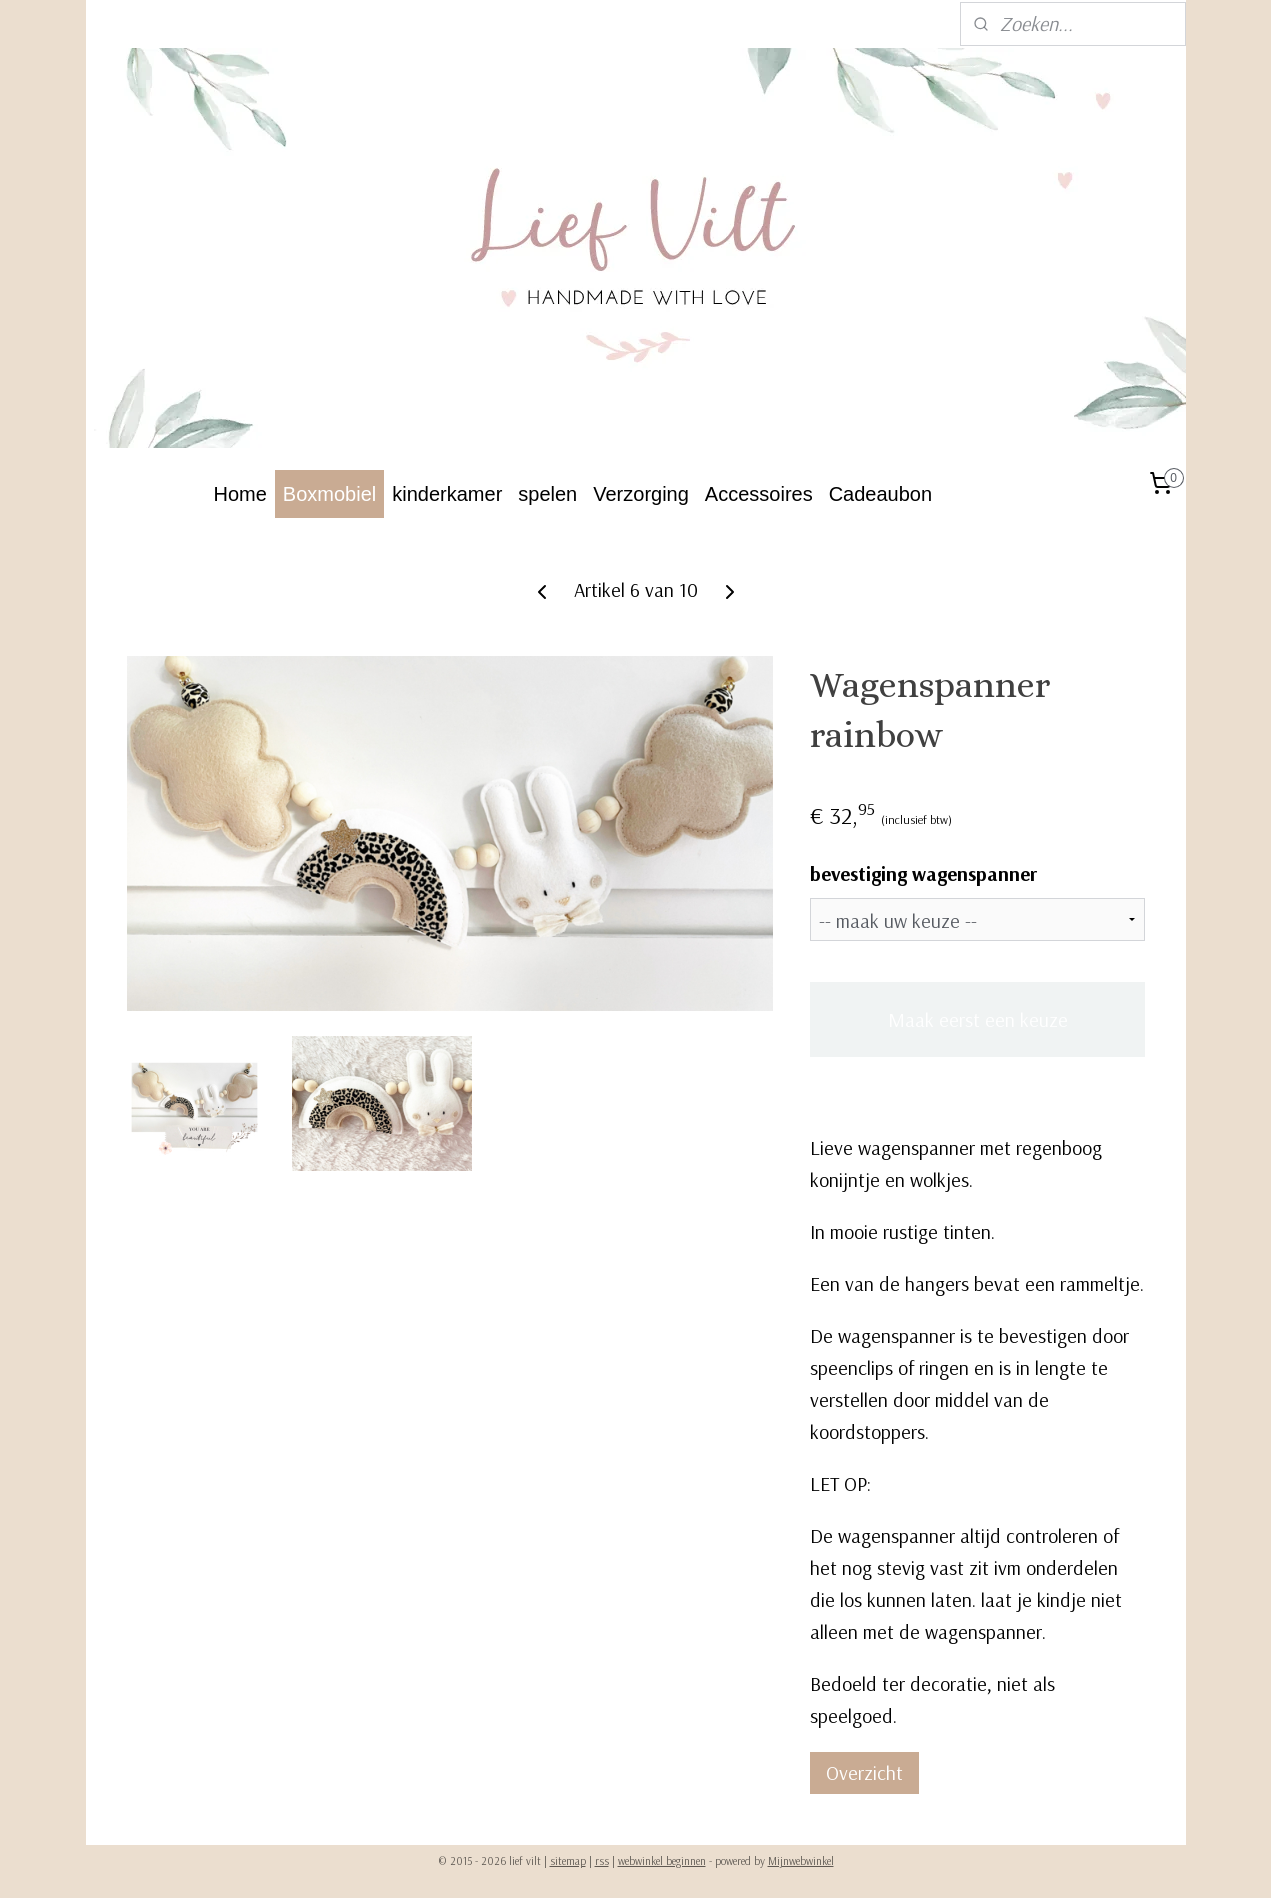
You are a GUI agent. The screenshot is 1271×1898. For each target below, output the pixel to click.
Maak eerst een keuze (977, 1019)
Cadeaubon (880, 494)
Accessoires (759, 494)
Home (240, 494)
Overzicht (864, 1772)
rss (602, 1861)
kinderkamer (447, 494)
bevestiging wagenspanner (923, 873)
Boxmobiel (329, 494)
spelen (547, 494)
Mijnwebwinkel (801, 1861)
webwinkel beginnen (662, 1861)
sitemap (568, 1861)
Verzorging (641, 494)
